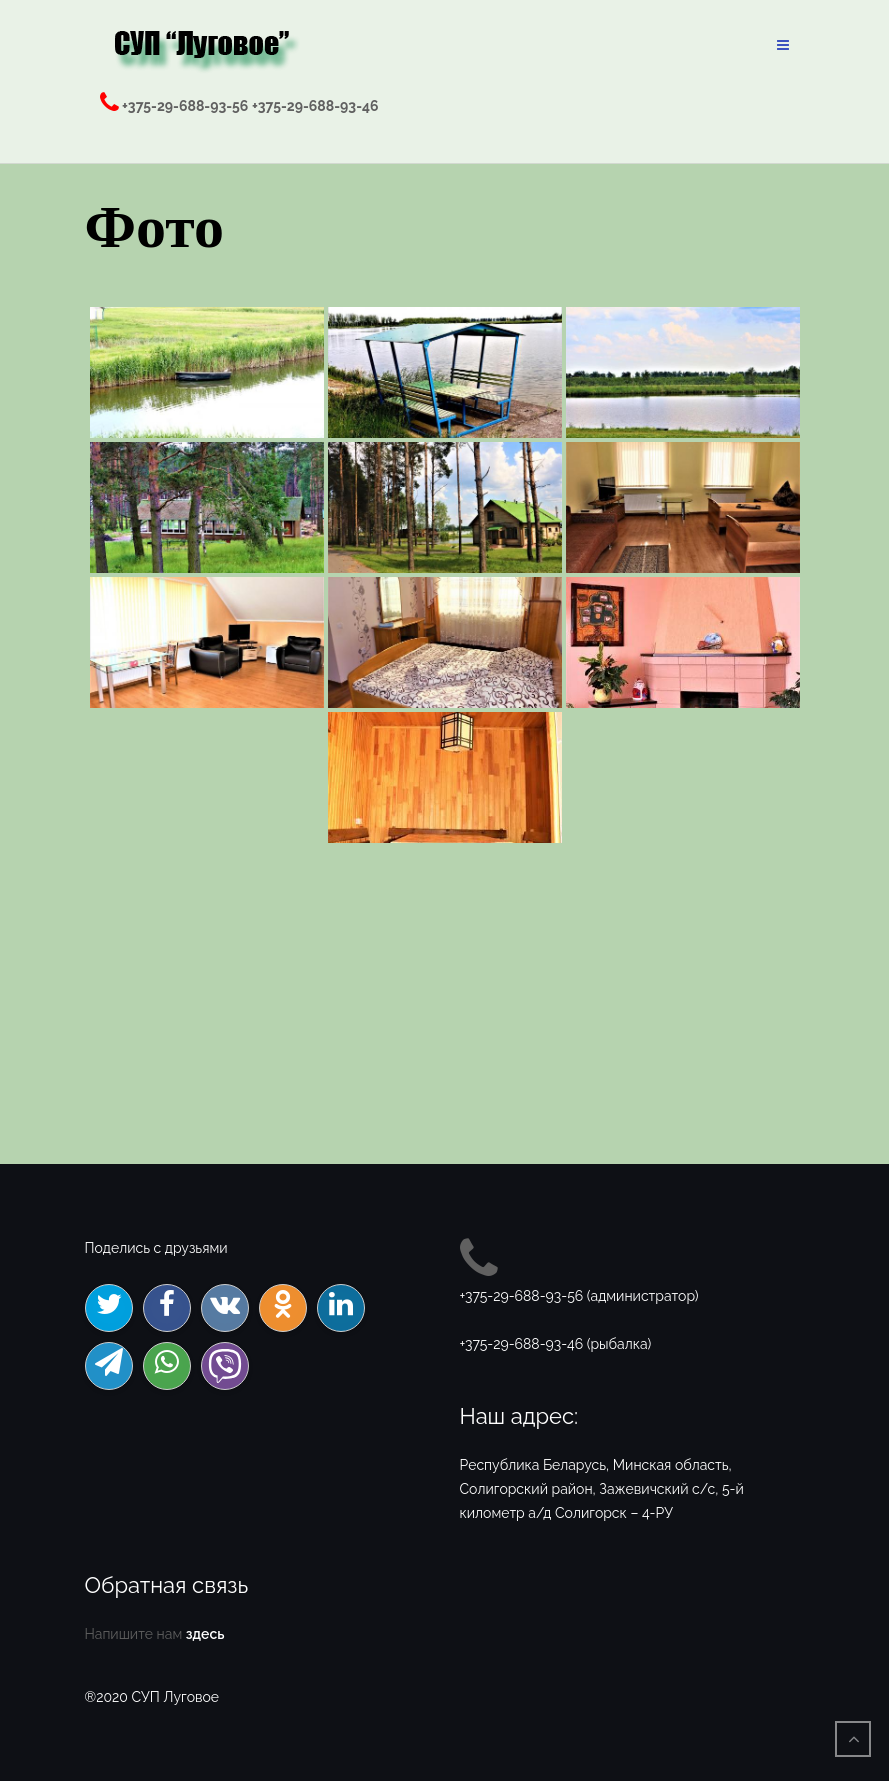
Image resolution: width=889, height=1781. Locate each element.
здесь (205, 1634)
